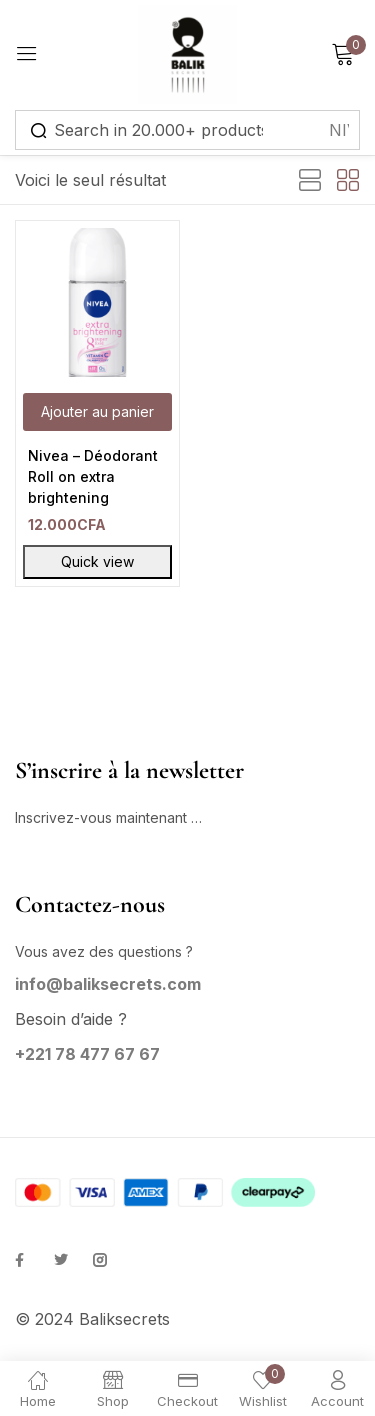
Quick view (97, 561)
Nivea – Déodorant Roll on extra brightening (93, 476)
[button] (97, 412)
